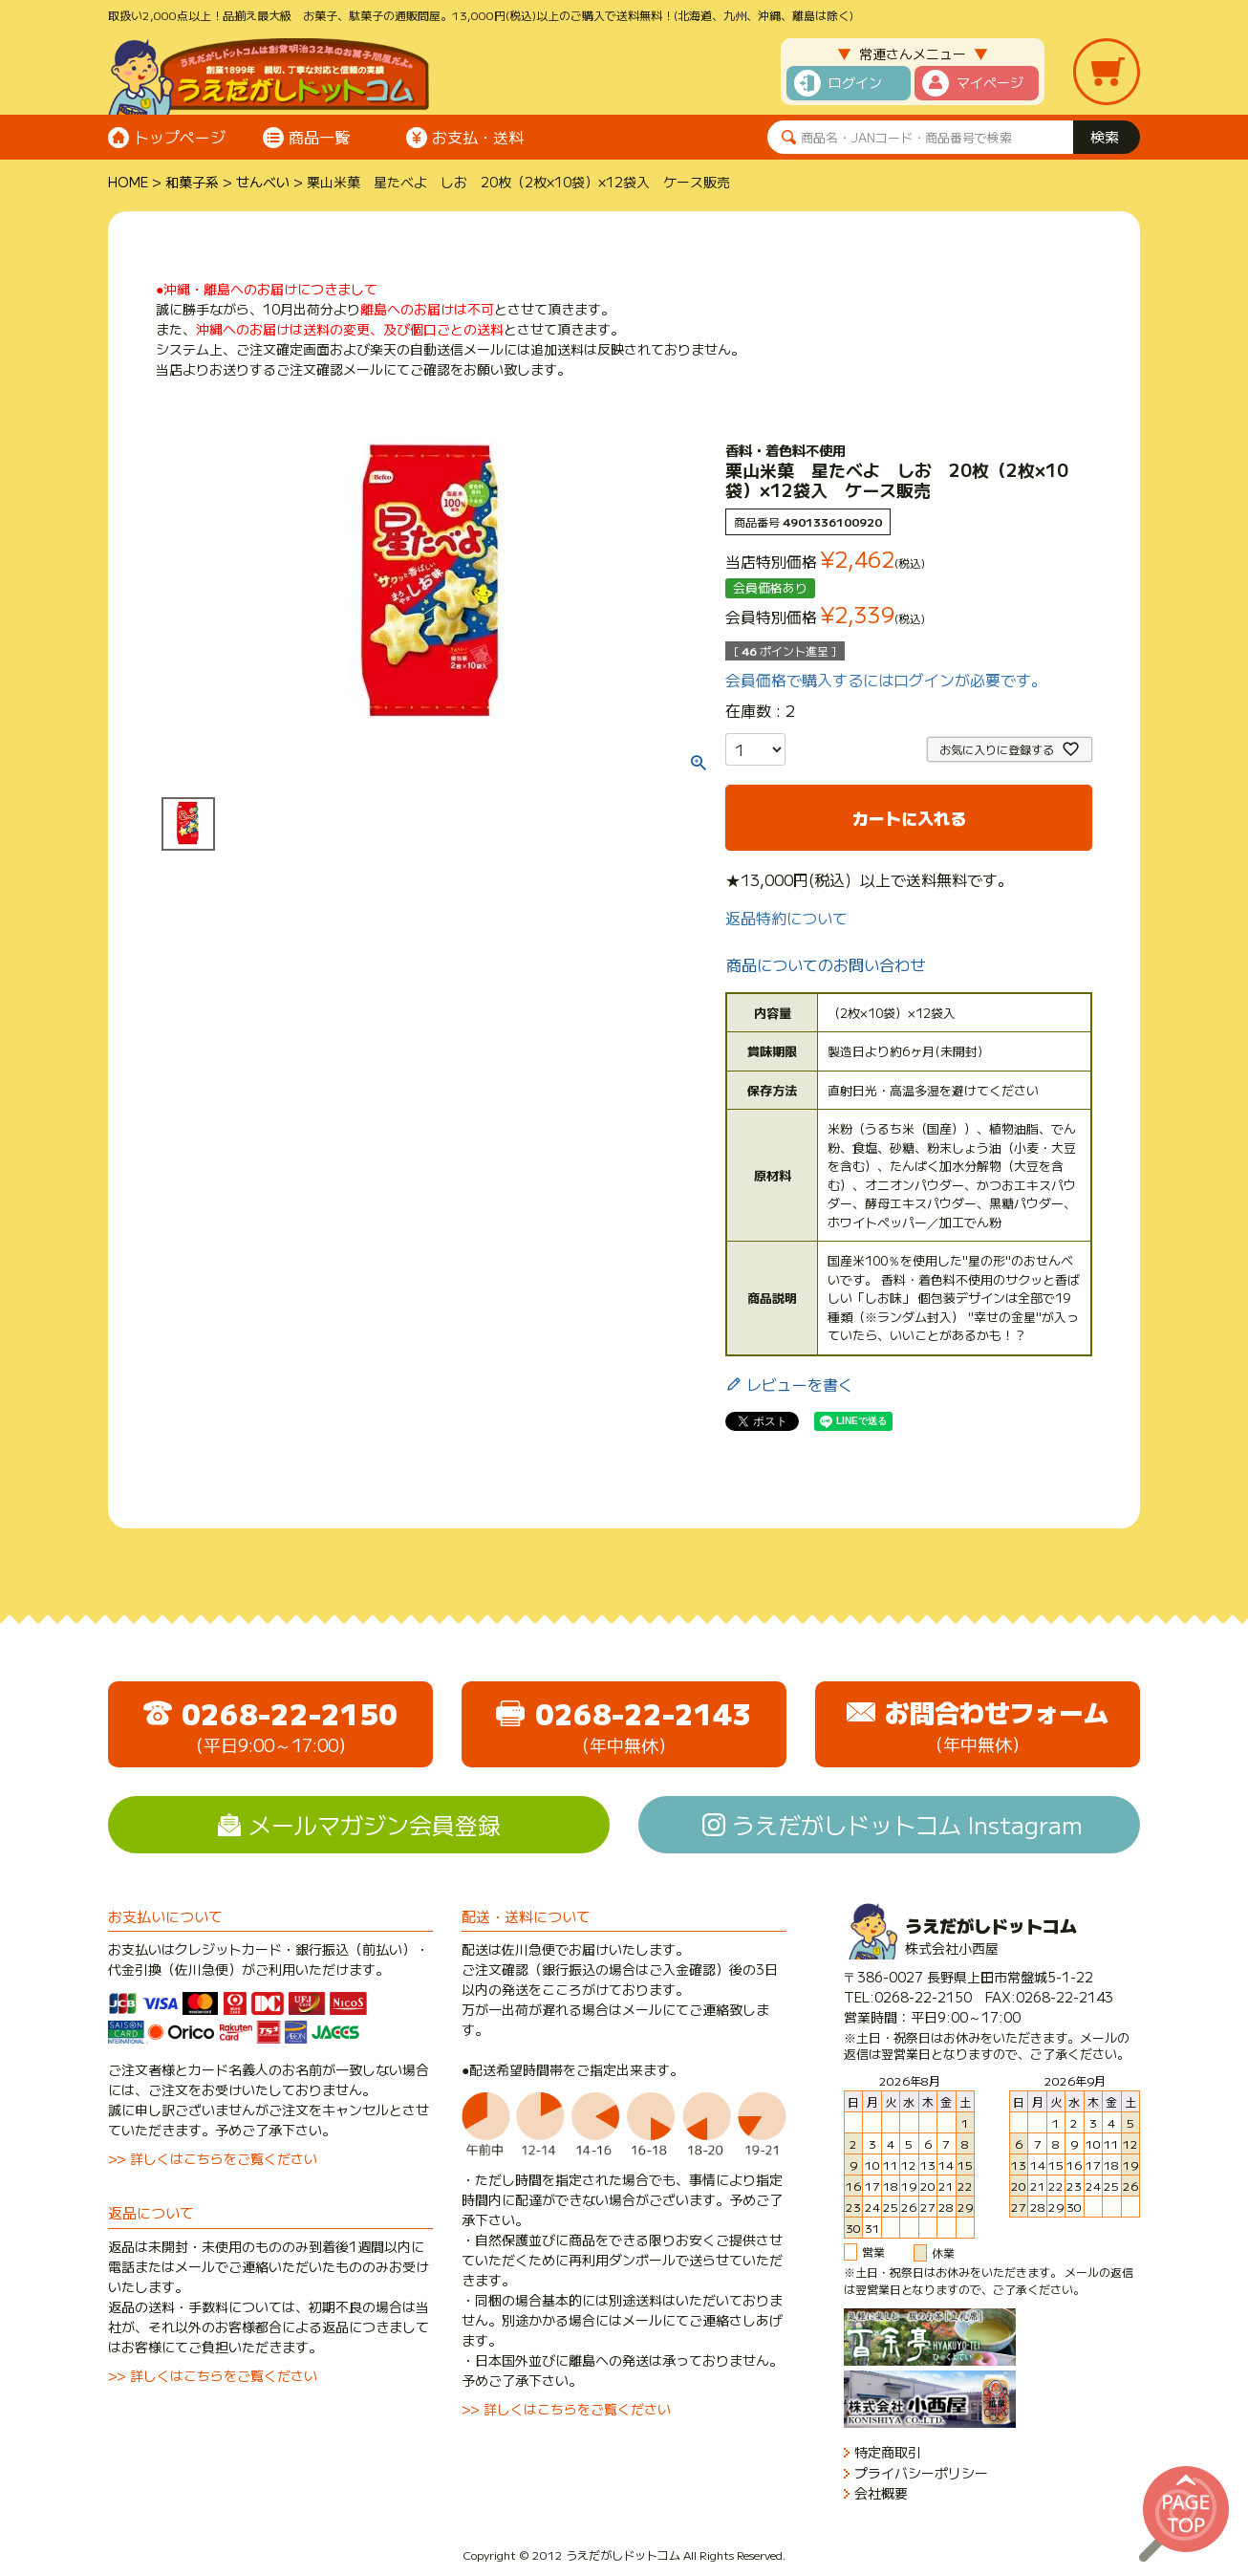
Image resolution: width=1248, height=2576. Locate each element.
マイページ (990, 82)
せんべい (263, 181)
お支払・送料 (478, 136)
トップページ (180, 136)
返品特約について (786, 917)
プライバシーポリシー (921, 2473)
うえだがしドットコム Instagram (907, 1824)
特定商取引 (887, 2452)
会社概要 (881, 2493)
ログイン (855, 82)
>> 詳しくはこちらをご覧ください (212, 2158)
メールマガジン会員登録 (374, 1824)
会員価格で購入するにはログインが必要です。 (885, 679)
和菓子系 (192, 181)
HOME (128, 181)
